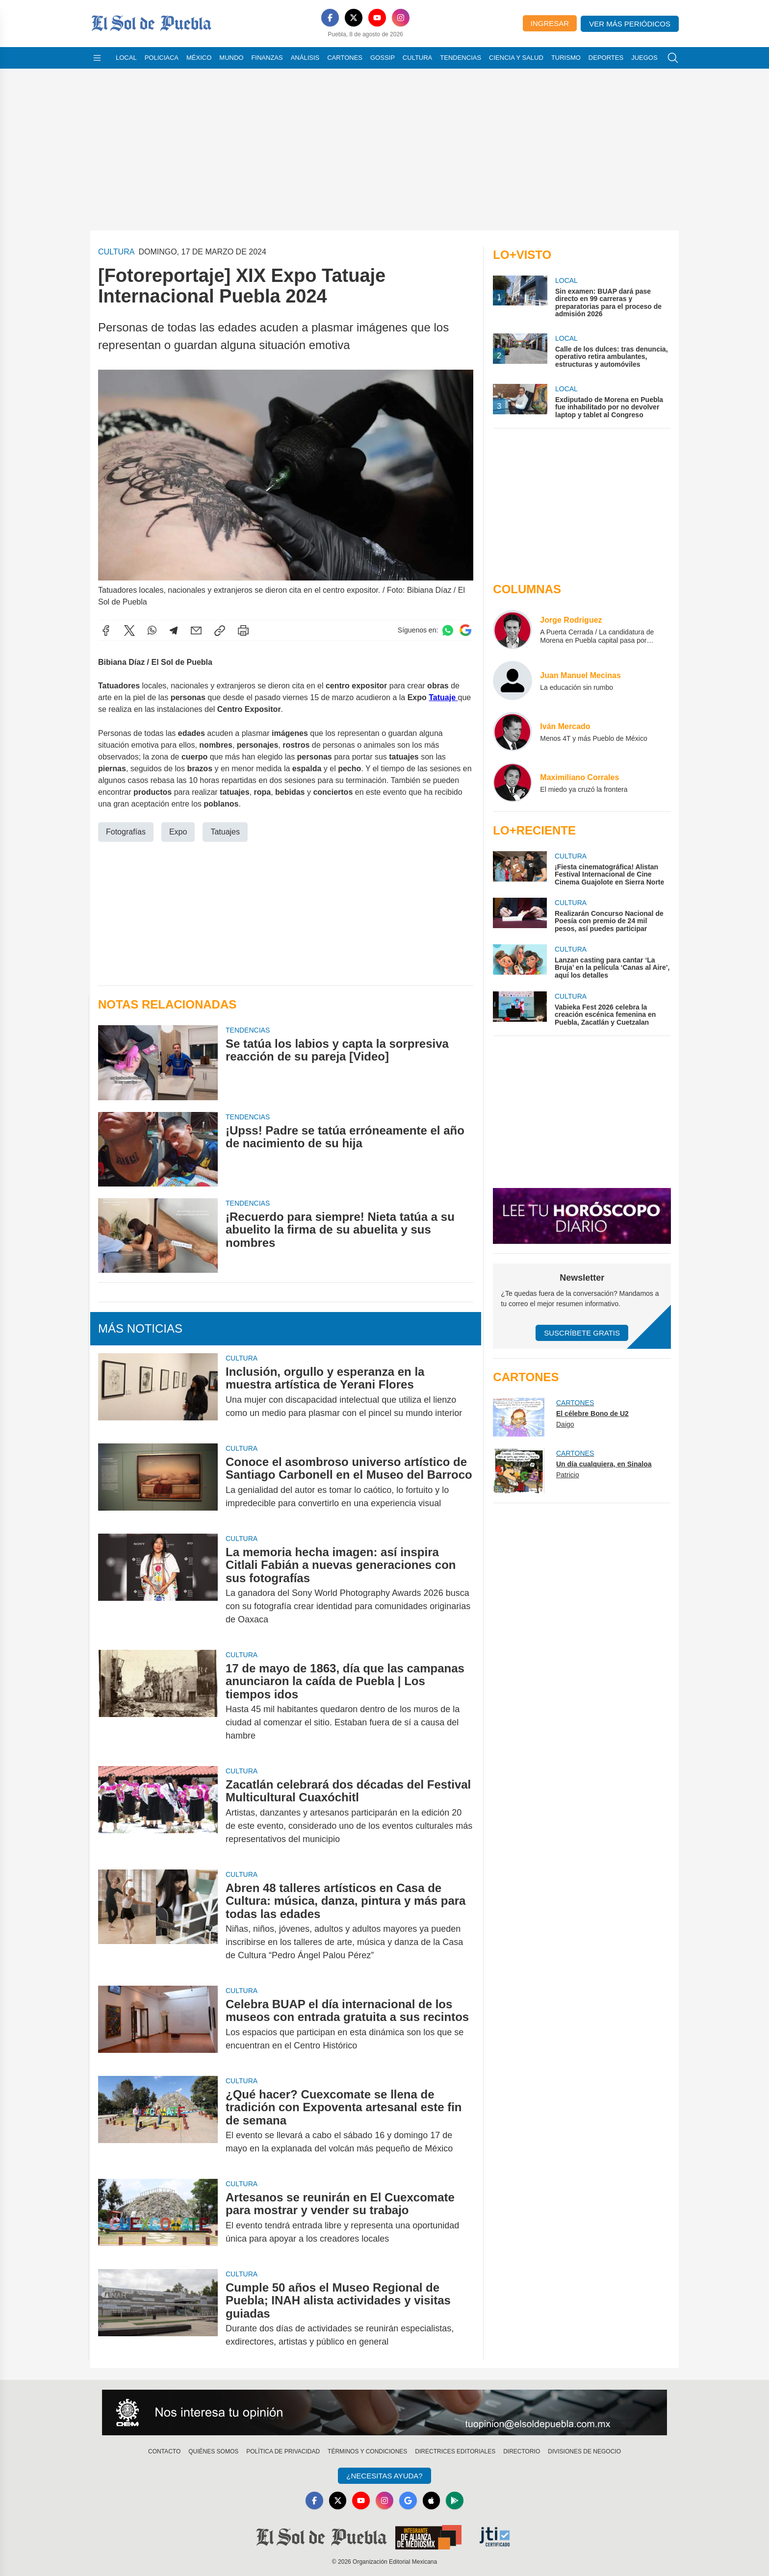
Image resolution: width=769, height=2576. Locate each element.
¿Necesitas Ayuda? (384, 2476)
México (198, 57)
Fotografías (126, 832)
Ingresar (550, 23)
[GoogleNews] (408, 2500)
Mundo (231, 57)
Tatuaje (443, 697)
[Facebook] (330, 17)
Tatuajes (225, 832)
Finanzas (266, 57)
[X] (353, 17)
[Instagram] (401, 17)
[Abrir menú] (97, 58)
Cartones (344, 57)
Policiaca (162, 57)
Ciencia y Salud (516, 57)
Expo (178, 832)
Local (126, 57)
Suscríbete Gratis (582, 1333)
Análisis (305, 57)
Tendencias (460, 57)
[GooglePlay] (455, 2500)
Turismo (566, 57)
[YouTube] (377, 17)
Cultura (417, 57)
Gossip (382, 57)
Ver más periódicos (629, 24)
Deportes (606, 57)
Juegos (644, 57)
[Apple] (431, 2500)
